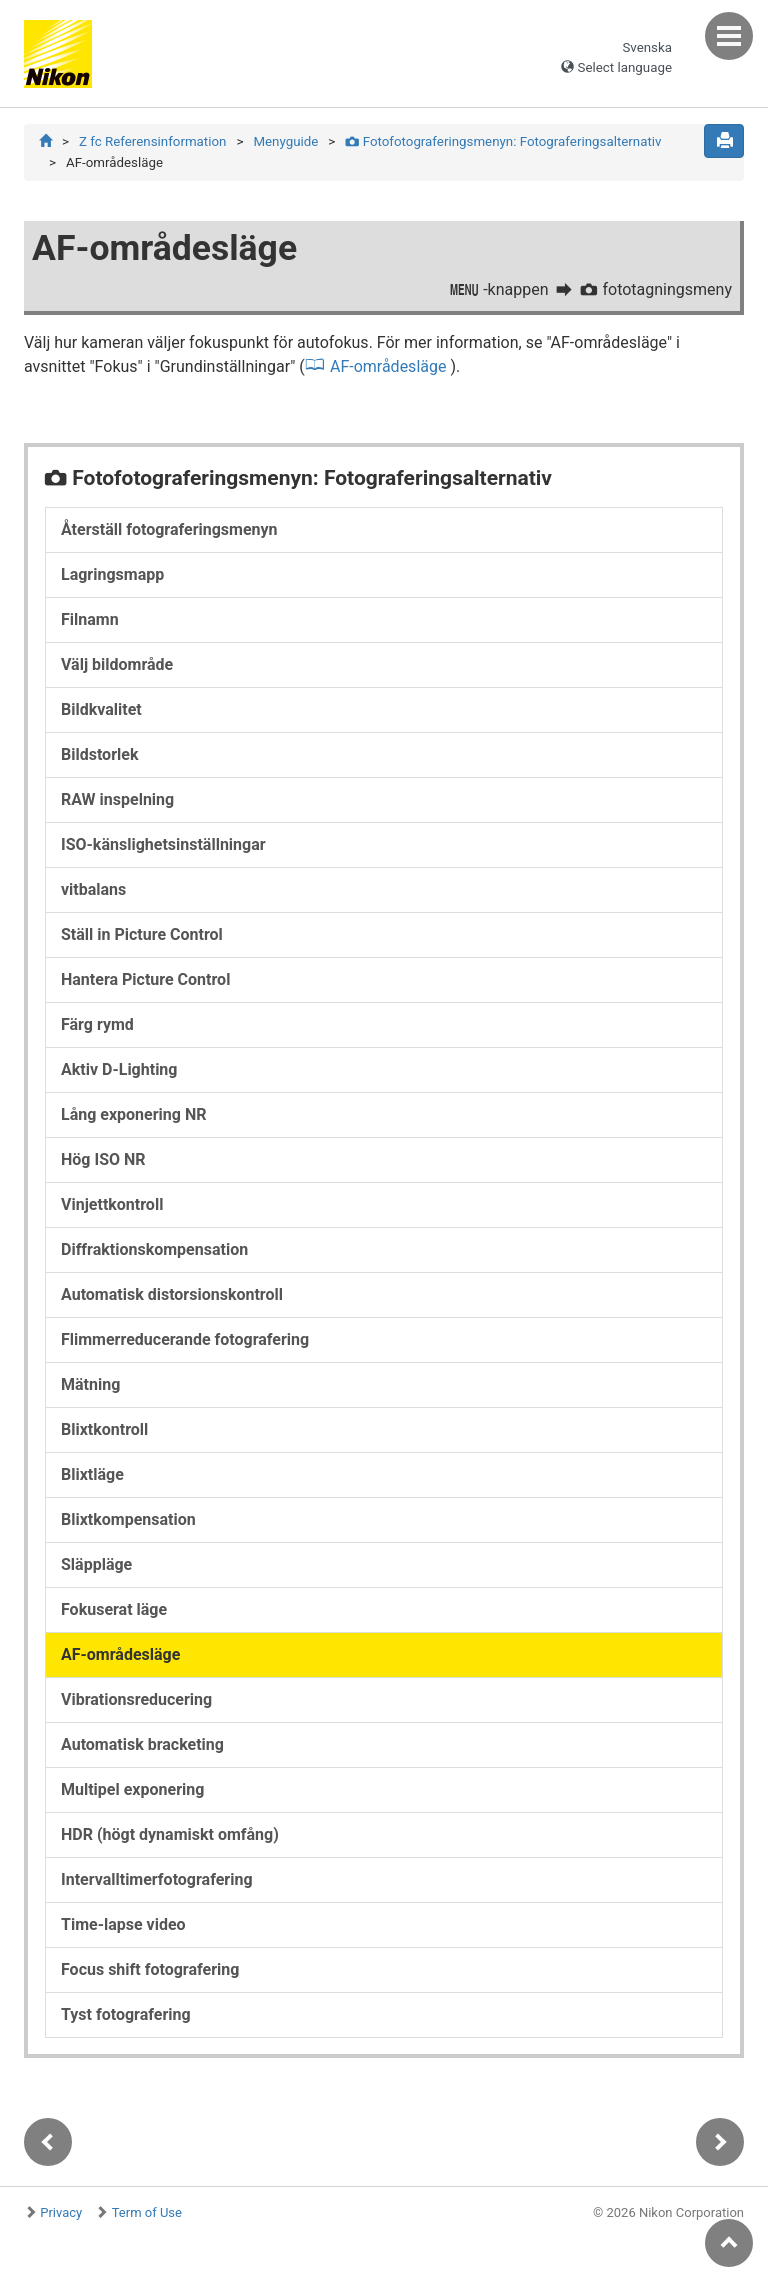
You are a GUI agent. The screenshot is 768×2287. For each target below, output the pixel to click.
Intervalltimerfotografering (157, 1880)
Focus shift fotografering (150, 1970)
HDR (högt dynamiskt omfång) (170, 1835)
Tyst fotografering (126, 2015)
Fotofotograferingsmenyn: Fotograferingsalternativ (503, 141)
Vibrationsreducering (136, 1700)
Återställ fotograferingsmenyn (169, 530)
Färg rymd (97, 1025)
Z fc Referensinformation (152, 141)
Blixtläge (92, 1475)
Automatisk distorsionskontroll (172, 1295)
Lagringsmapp (112, 575)
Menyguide (285, 141)
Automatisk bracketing (142, 1745)
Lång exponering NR (133, 1115)
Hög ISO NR (103, 1160)
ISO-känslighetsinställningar (163, 845)
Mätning (90, 1385)
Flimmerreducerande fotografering (185, 1340)
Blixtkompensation (128, 1520)
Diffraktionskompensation (154, 1250)
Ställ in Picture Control (142, 935)
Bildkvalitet (101, 710)
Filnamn (90, 620)
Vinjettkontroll (112, 1205)
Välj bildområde (117, 665)
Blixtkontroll (104, 1430)
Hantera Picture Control (145, 980)
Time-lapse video (123, 1925)
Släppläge (96, 1565)
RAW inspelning (117, 800)
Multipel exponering (132, 1790)
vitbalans (93, 890)
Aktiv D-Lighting (119, 1070)
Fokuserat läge (114, 1610)
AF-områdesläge (388, 367)
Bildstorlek (99, 755)
